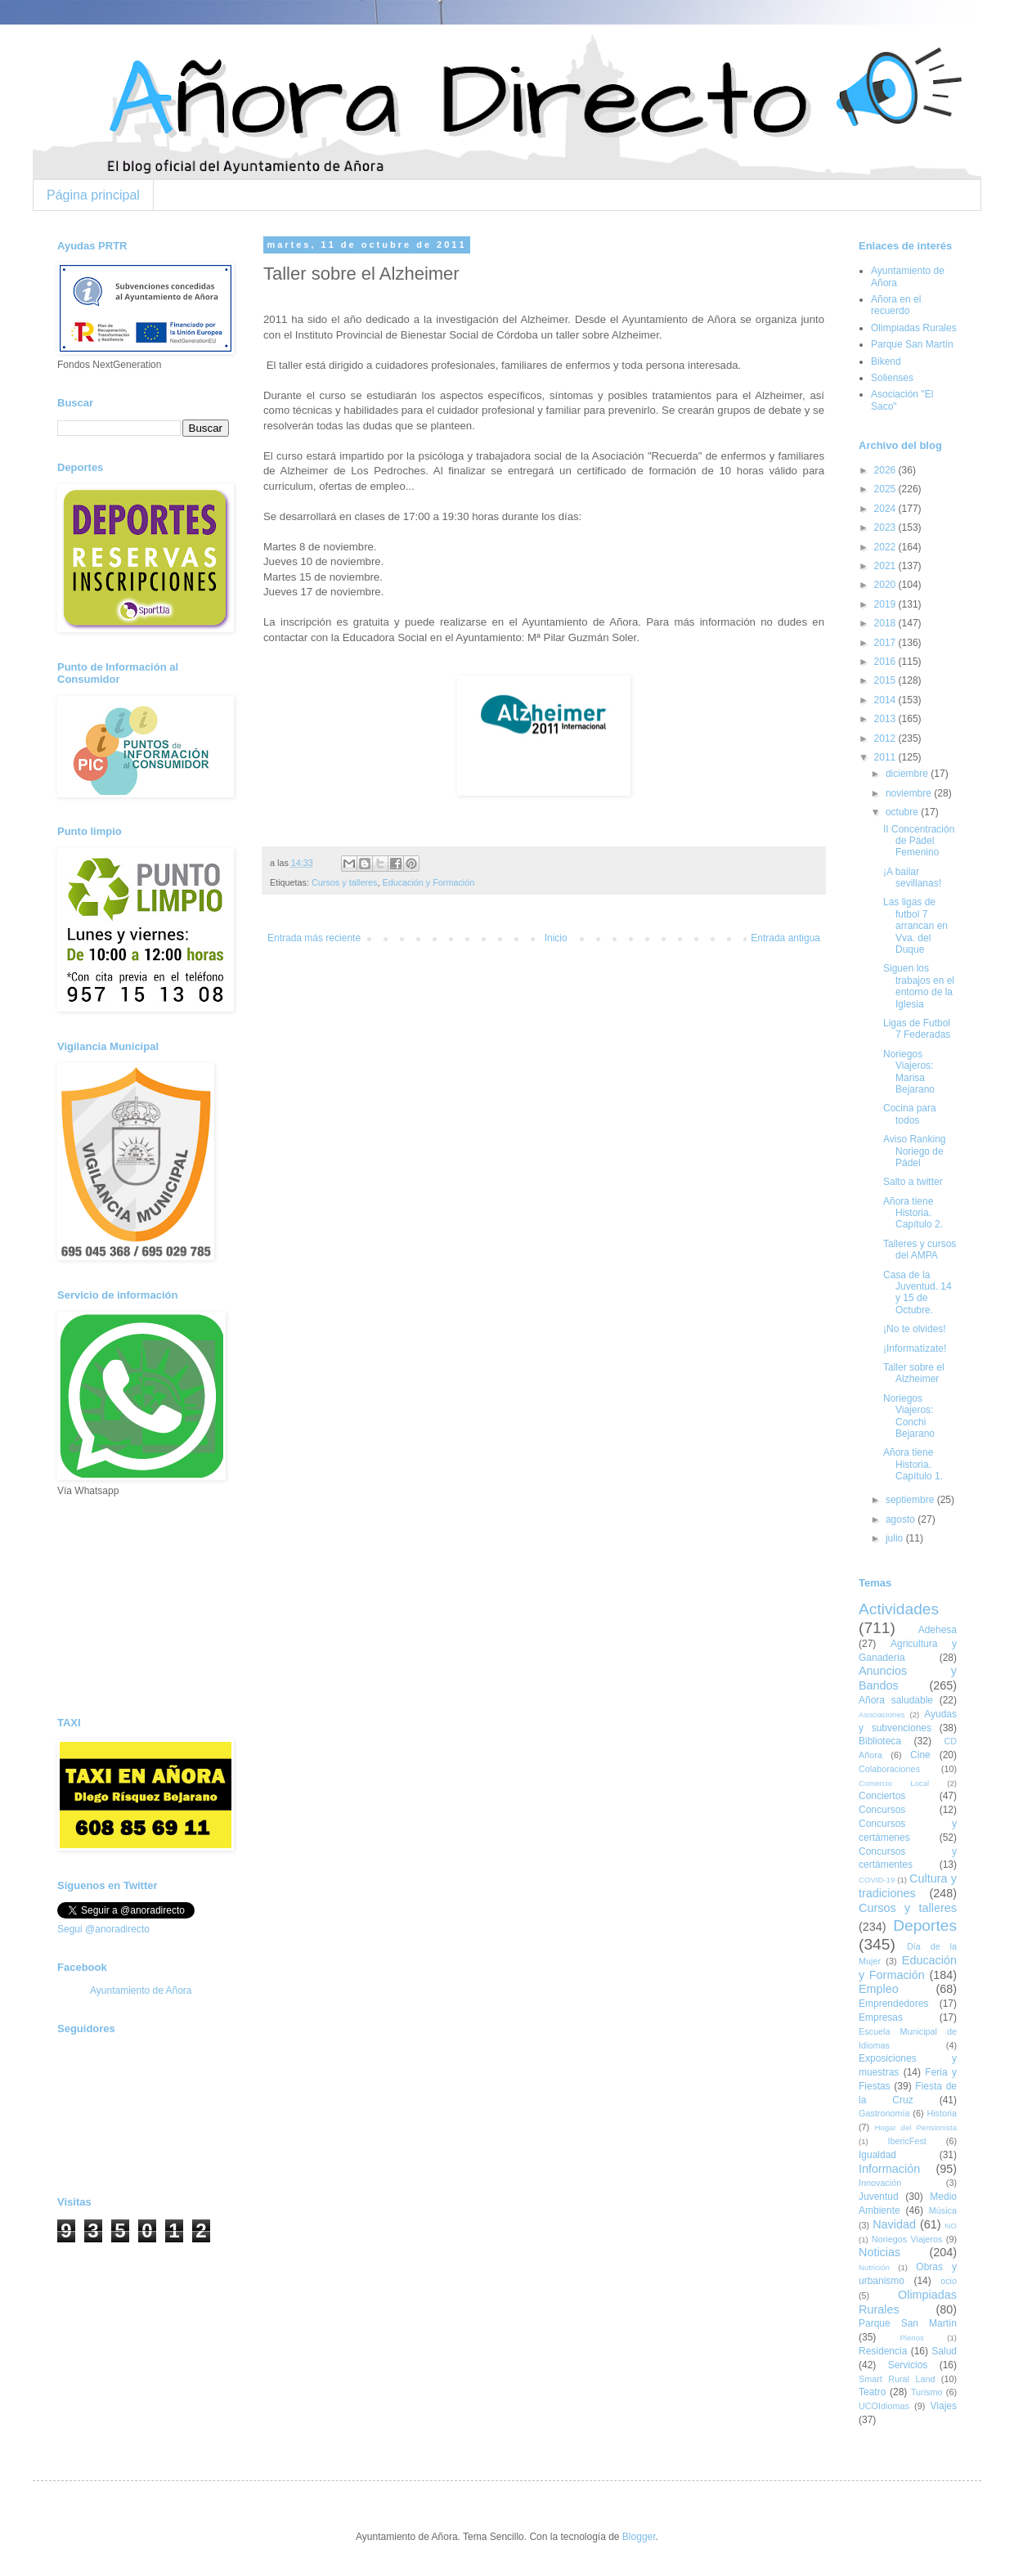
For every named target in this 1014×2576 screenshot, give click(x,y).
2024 (886, 508)
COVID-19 (877, 1879)
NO (951, 2225)
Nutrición (874, 2267)
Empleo (879, 1988)
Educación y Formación (428, 882)
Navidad (894, 2224)
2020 (886, 584)
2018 (886, 623)
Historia (942, 2113)
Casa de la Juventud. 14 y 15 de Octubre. (917, 1292)
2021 (886, 566)
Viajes (944, 2406)
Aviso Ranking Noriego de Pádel (914, 1151)
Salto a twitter (913, 1181)
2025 (886, 489)
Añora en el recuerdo (896, 305)
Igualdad (877, 2155)
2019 (886, 604)
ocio (948, 2281)
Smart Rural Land (897, 2379)
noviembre (910, 793)
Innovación (880, 2183)
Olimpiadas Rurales (914, 328)
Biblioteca (880, 1741)
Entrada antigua (785, 938)
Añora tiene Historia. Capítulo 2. (913, 1213)
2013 (886, 719)
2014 (886, 700)
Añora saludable (896, 1700)
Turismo (927, 2392)
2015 (886, 680)
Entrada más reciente (314, 938)
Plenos (911, 2337)
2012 (886, 738)
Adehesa (937, 1630)
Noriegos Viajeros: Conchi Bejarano (909, 1416)
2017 (886, 642)
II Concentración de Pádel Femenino (918, 841)
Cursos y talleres (344, 882)
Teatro (872, 2392)
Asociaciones (882, 1714)
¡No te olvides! (914, 1329)
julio (896, 1538)
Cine (920, 1755)
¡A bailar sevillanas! (912, 877)
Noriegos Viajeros (907, 2239)
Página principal (93, 195)
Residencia (883, 2351)
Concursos (882, 1809)
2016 (886, 661)
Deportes (925, 1925)
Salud (944, 2351)
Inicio (556, 938)
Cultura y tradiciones (908, 1886)
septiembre (911, 1500)
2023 (886, 527)
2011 (886, 757)
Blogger (639, 2536)
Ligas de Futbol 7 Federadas (916, 1028)
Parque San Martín (912, 344)
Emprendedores (893, 2003)
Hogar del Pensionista (916, 2127)
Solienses (892, 378)
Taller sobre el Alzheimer (913, 1373)
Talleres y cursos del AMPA (919, 1249)
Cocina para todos (909, 1113)
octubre (903, 812)
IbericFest (906, 2141)
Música (943, 2210)
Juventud (879, 2196)
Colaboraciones (889, 1769)
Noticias (879, 2252)
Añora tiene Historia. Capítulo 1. (913, 1464)
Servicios (908, 2365)
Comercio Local (894, 1783)
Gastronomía (884, 2113)
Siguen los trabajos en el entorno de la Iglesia (918, 986)
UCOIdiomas (884, 2406)
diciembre (908, 773)
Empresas (881, 2017)
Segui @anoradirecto (103, 1929)
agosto (902, 1519)
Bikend (886, 361)
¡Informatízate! (914, 1348)
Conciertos (882, 1796)
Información (889, 2168)
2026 (886, 470)
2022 (886, 547)
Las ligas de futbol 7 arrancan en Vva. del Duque (915, 925)
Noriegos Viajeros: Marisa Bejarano (909, 1071)
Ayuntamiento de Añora (141, 1990)
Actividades (899, 1609)
